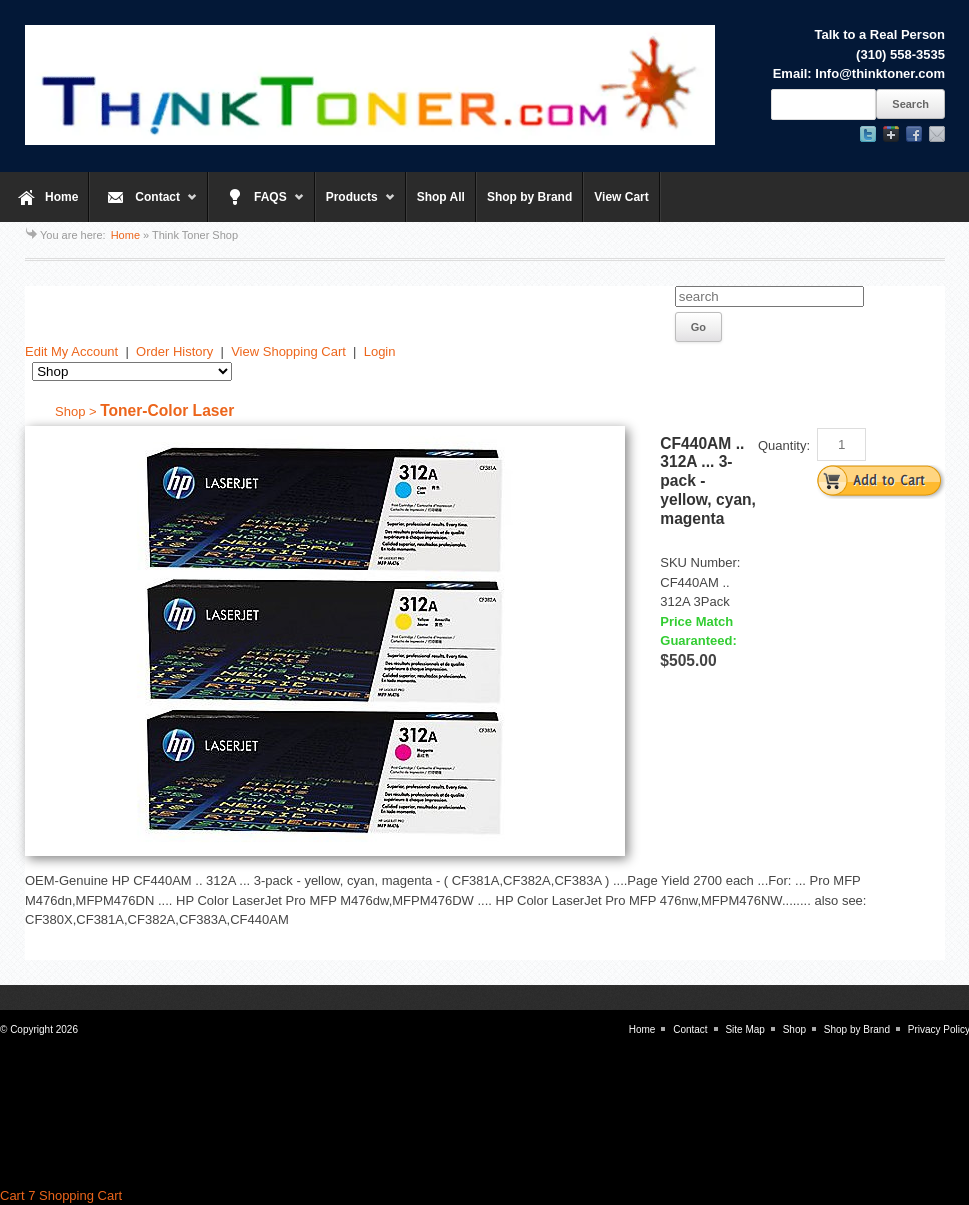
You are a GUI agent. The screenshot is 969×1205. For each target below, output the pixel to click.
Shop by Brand (529, 197)
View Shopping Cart (288, 351)
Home (61, 197)
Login (380, 351)
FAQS (256, 206)
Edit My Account (71, 351)
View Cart (621, 197)
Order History (174, 351)
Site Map (744, 1029)
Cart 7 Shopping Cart (61, 1195)
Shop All (441, 197)
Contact (143, 206)
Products (355, 206)
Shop (794, 1029)
